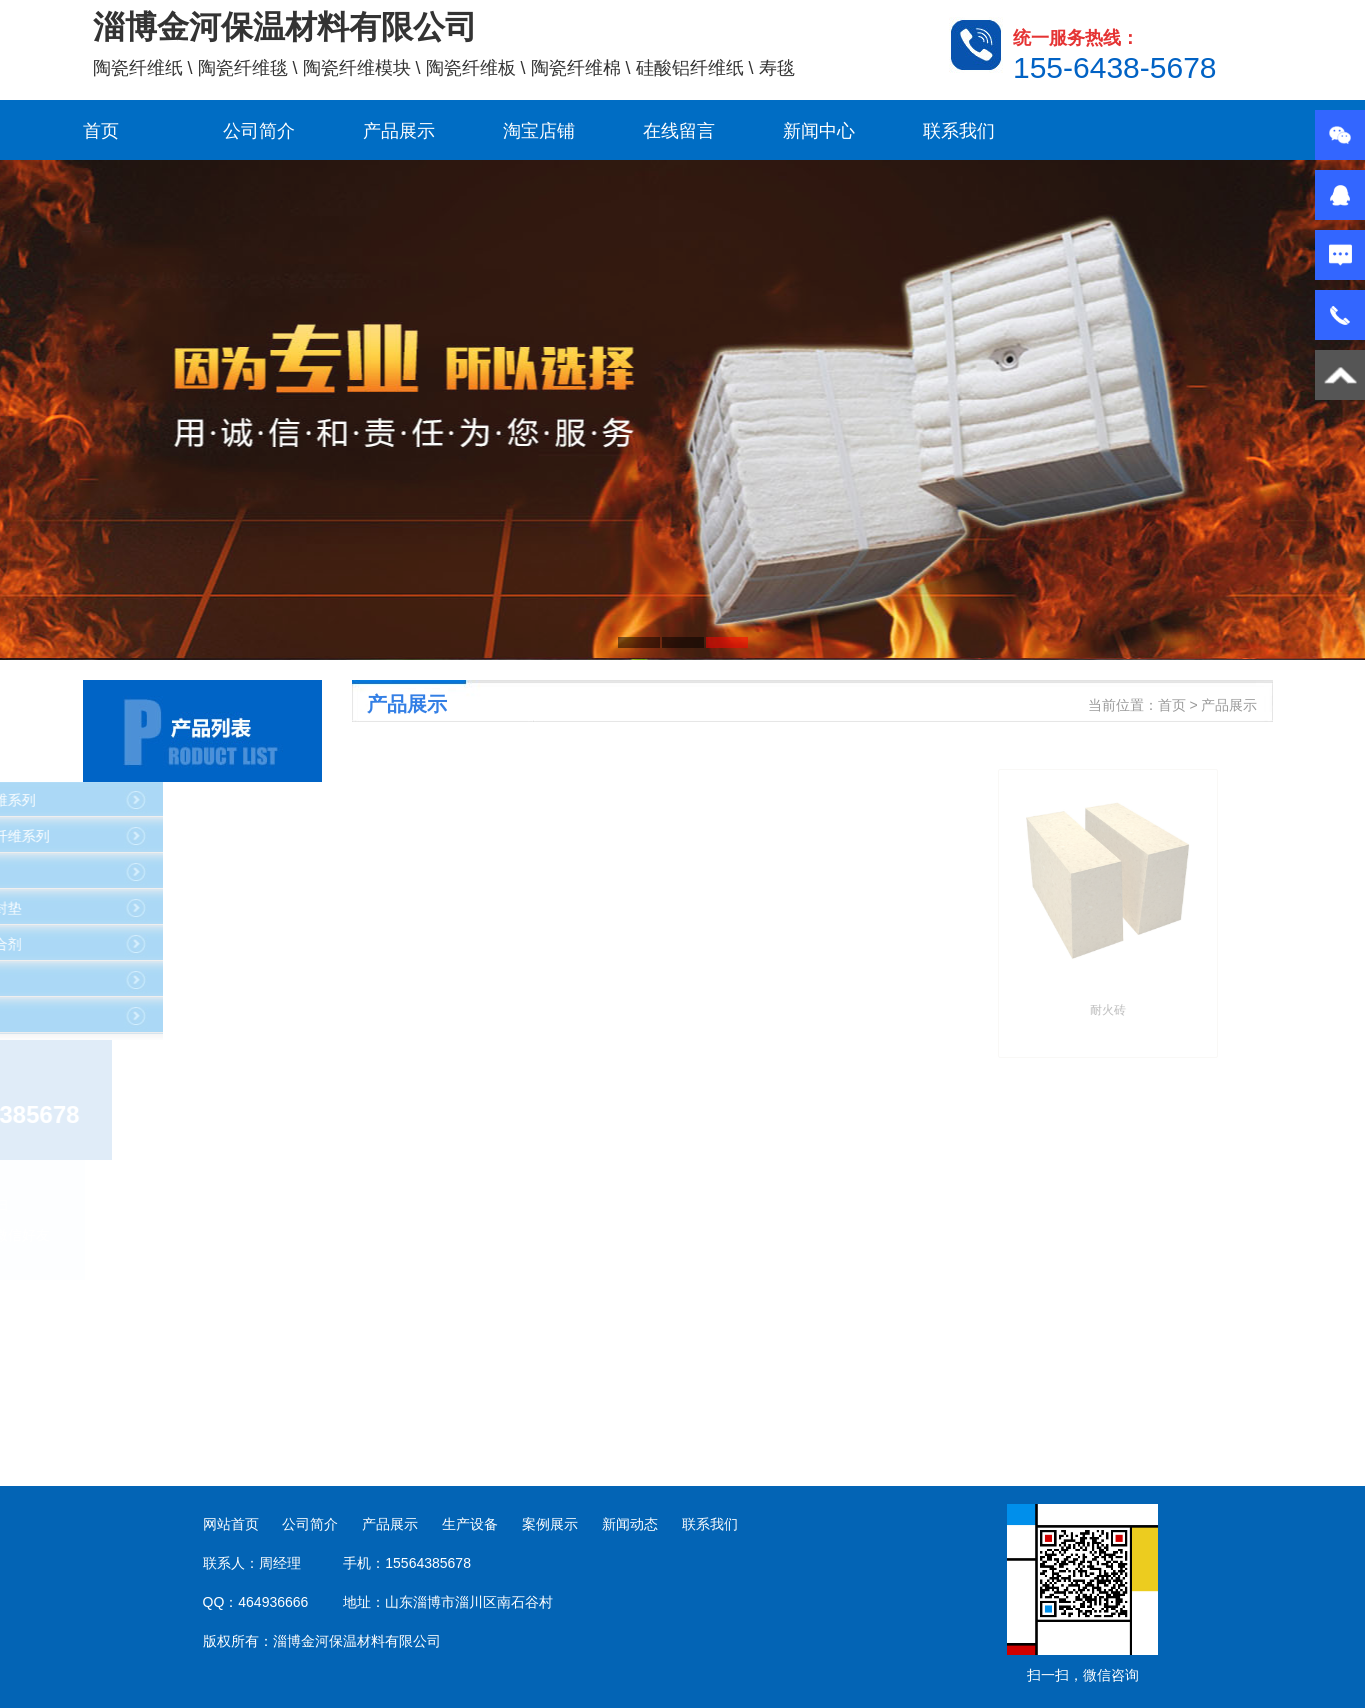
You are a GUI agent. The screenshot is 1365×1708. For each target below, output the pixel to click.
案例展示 (550, 1524)
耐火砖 (1329, 1010)
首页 (101, 131)
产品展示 (399, 131)
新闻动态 (630, 1524)
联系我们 (959, 131)
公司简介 (259, 131)
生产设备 (470, 1524)
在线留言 (679, 131)
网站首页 (231, 1524)
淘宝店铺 (539, 131)
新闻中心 (819, 131)
